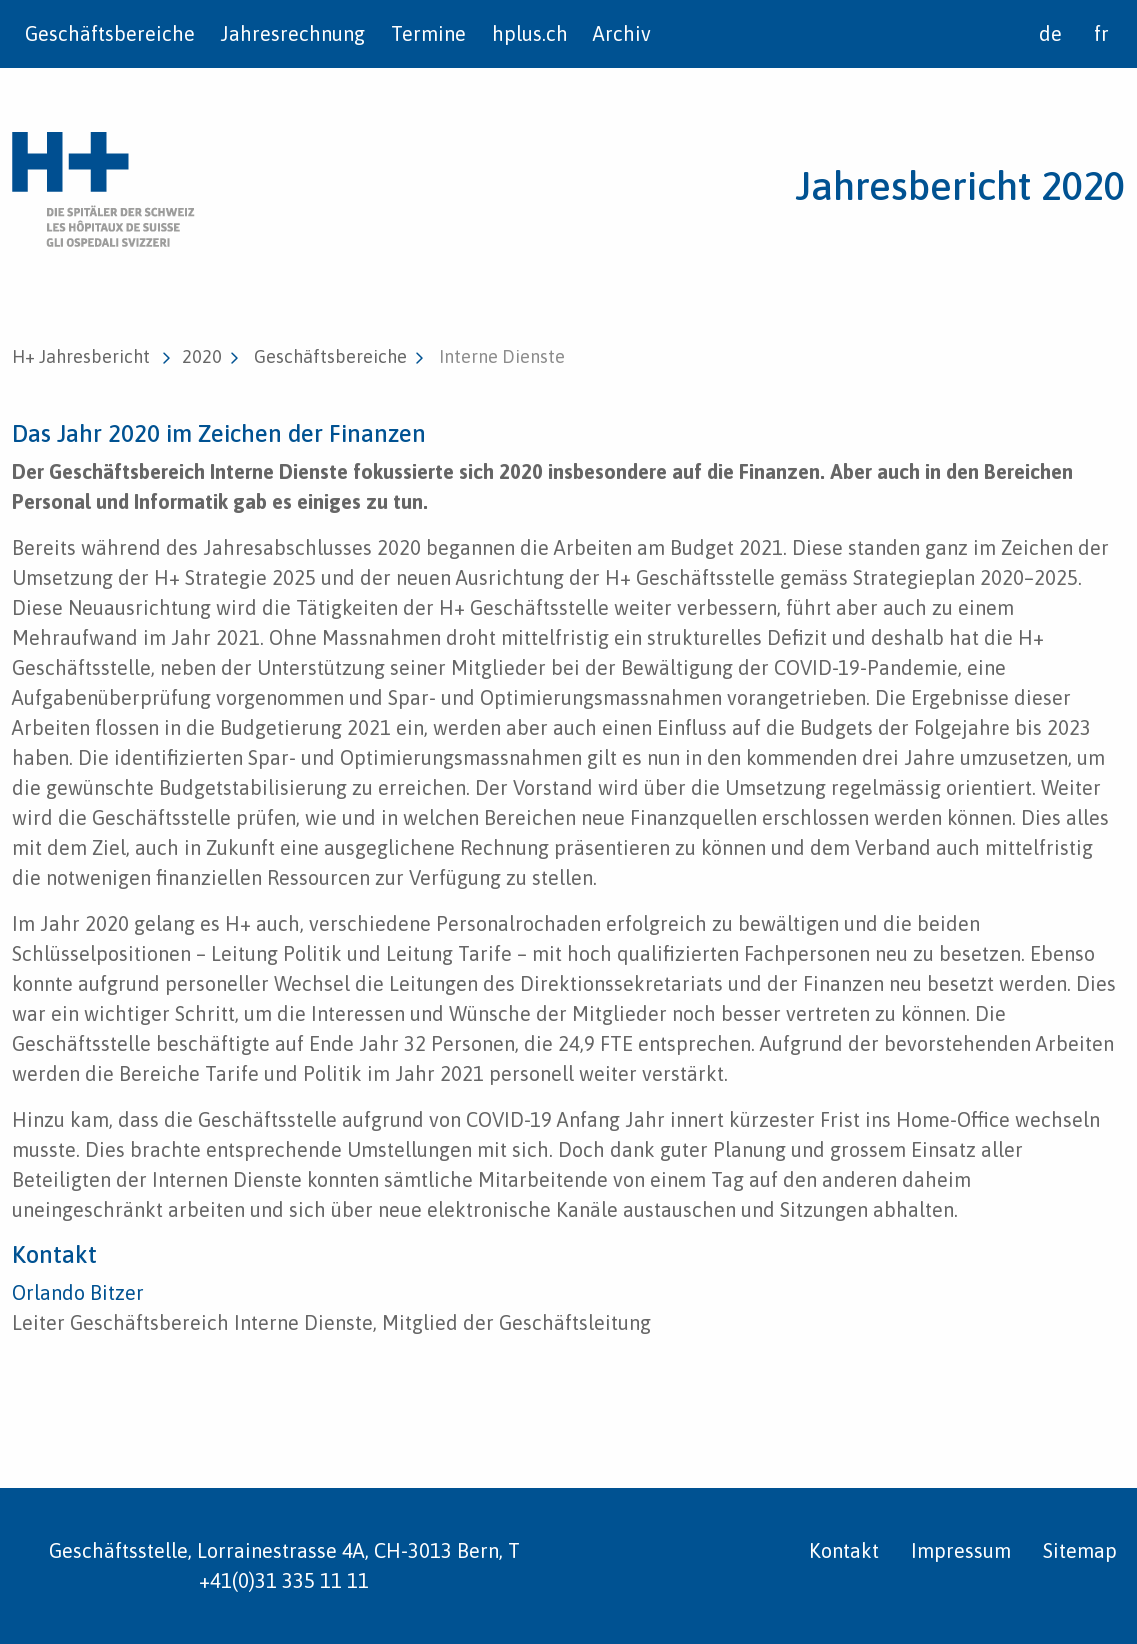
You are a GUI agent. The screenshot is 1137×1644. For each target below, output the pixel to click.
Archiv (622, 33)
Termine (428, 33)
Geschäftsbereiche (110, 33)
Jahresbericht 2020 (960, 185)
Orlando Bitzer (78, 1292)
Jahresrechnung (292, 33)
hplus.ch (530, 33)
